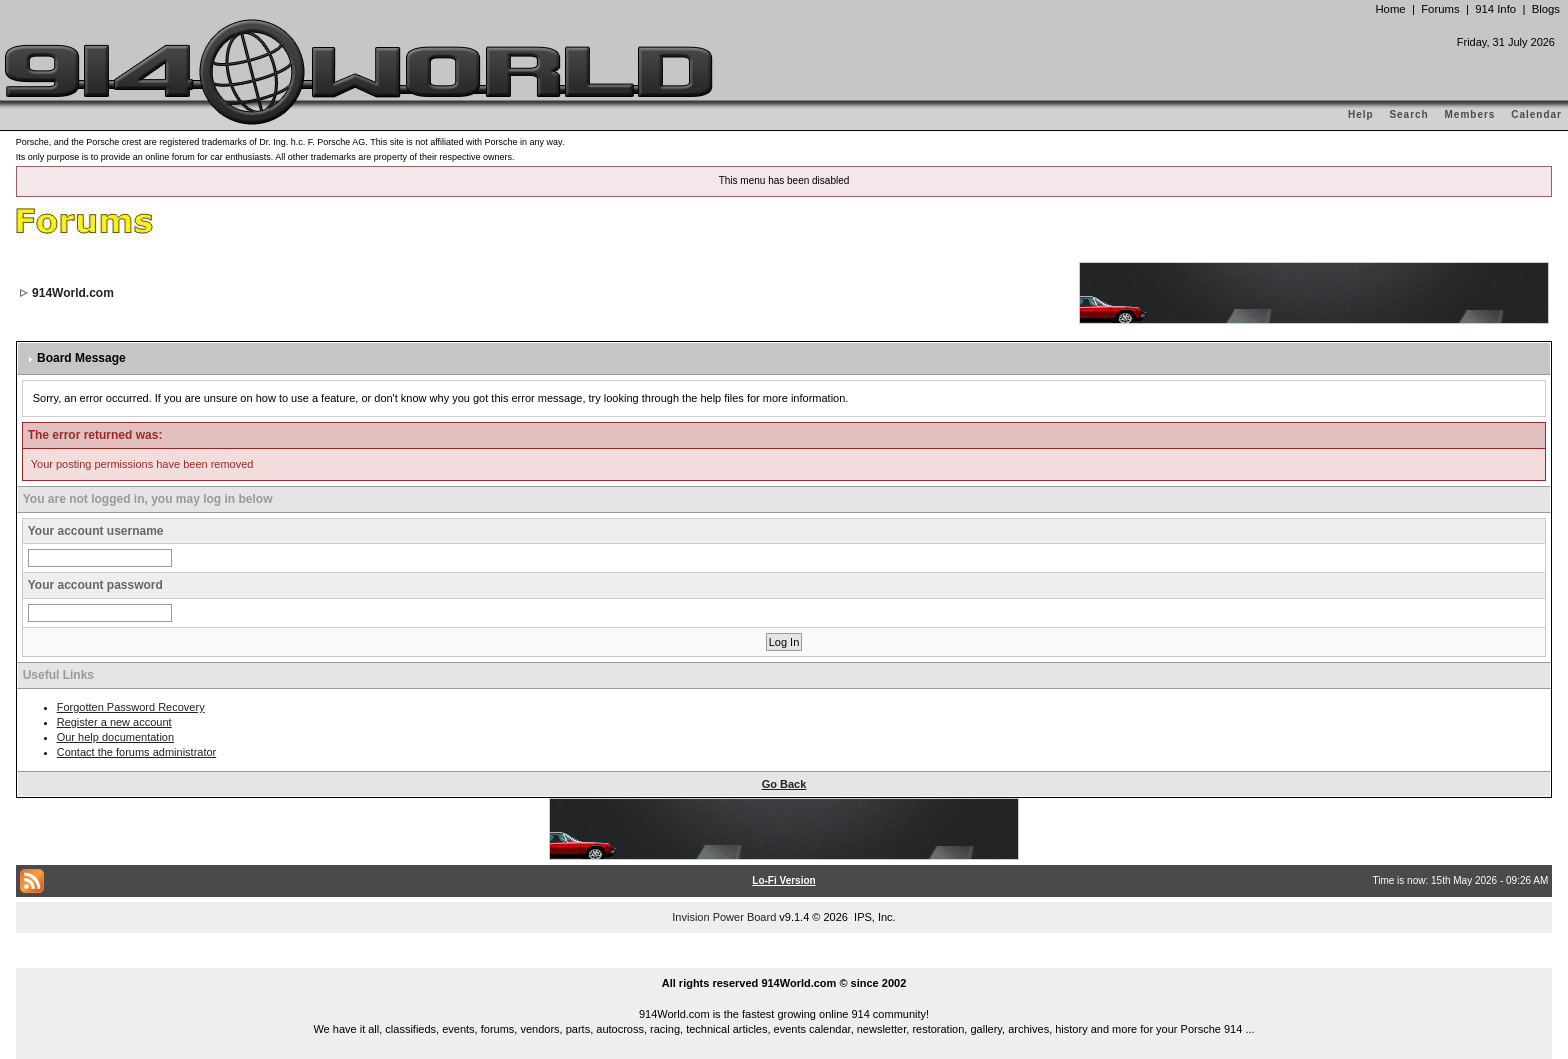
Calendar (1536, 114)
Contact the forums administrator (137, 752)
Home (1390, 9)
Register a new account (114, 722)
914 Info (1495, 9)
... (784, 960)
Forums (1440, 9)
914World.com (73, 293)
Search (1408, 114)
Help (1361, 114)
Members (1470, 114)
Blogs (1546, 9)
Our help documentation (115, 737)
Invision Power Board (724, 917)
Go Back (784, 784)
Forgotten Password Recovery (131, 707)
